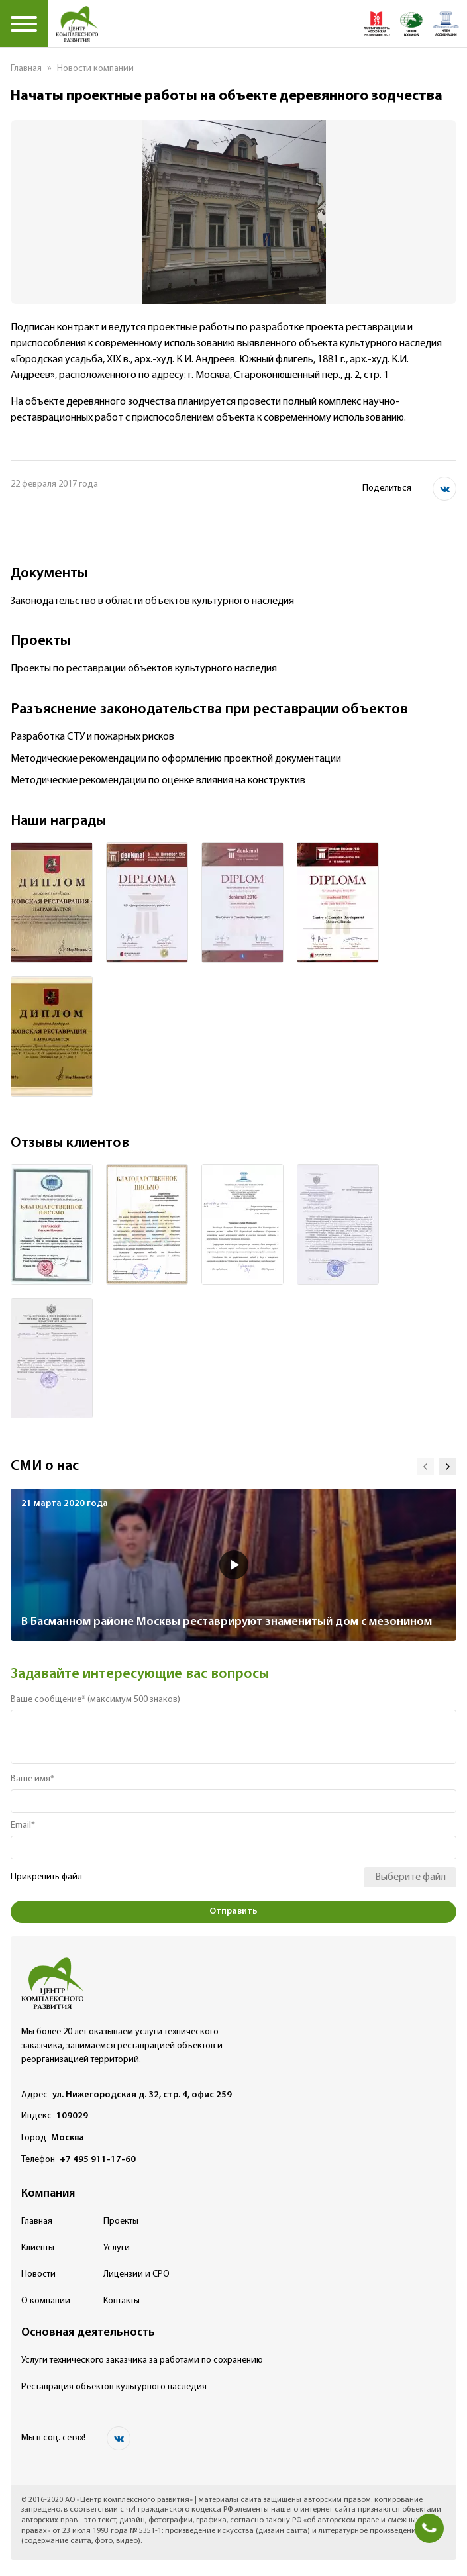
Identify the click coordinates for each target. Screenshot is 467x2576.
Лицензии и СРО (136, 2274)
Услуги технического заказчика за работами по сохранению (142, 2360)
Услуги (116, 2248)
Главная (26, 69)
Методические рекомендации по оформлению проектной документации (176, 759)
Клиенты (37, 2248)
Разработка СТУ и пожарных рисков (92, 737)
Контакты (121, 2301)
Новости (38, 2274)
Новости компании (95, 69)
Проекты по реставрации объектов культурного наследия (144, 669)
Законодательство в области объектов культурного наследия (152, 601)
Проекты (120, 2221)
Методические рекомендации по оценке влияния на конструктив (158, 780)
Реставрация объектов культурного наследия (114, 2387)
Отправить (233, 1911)
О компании (45, 2301)
